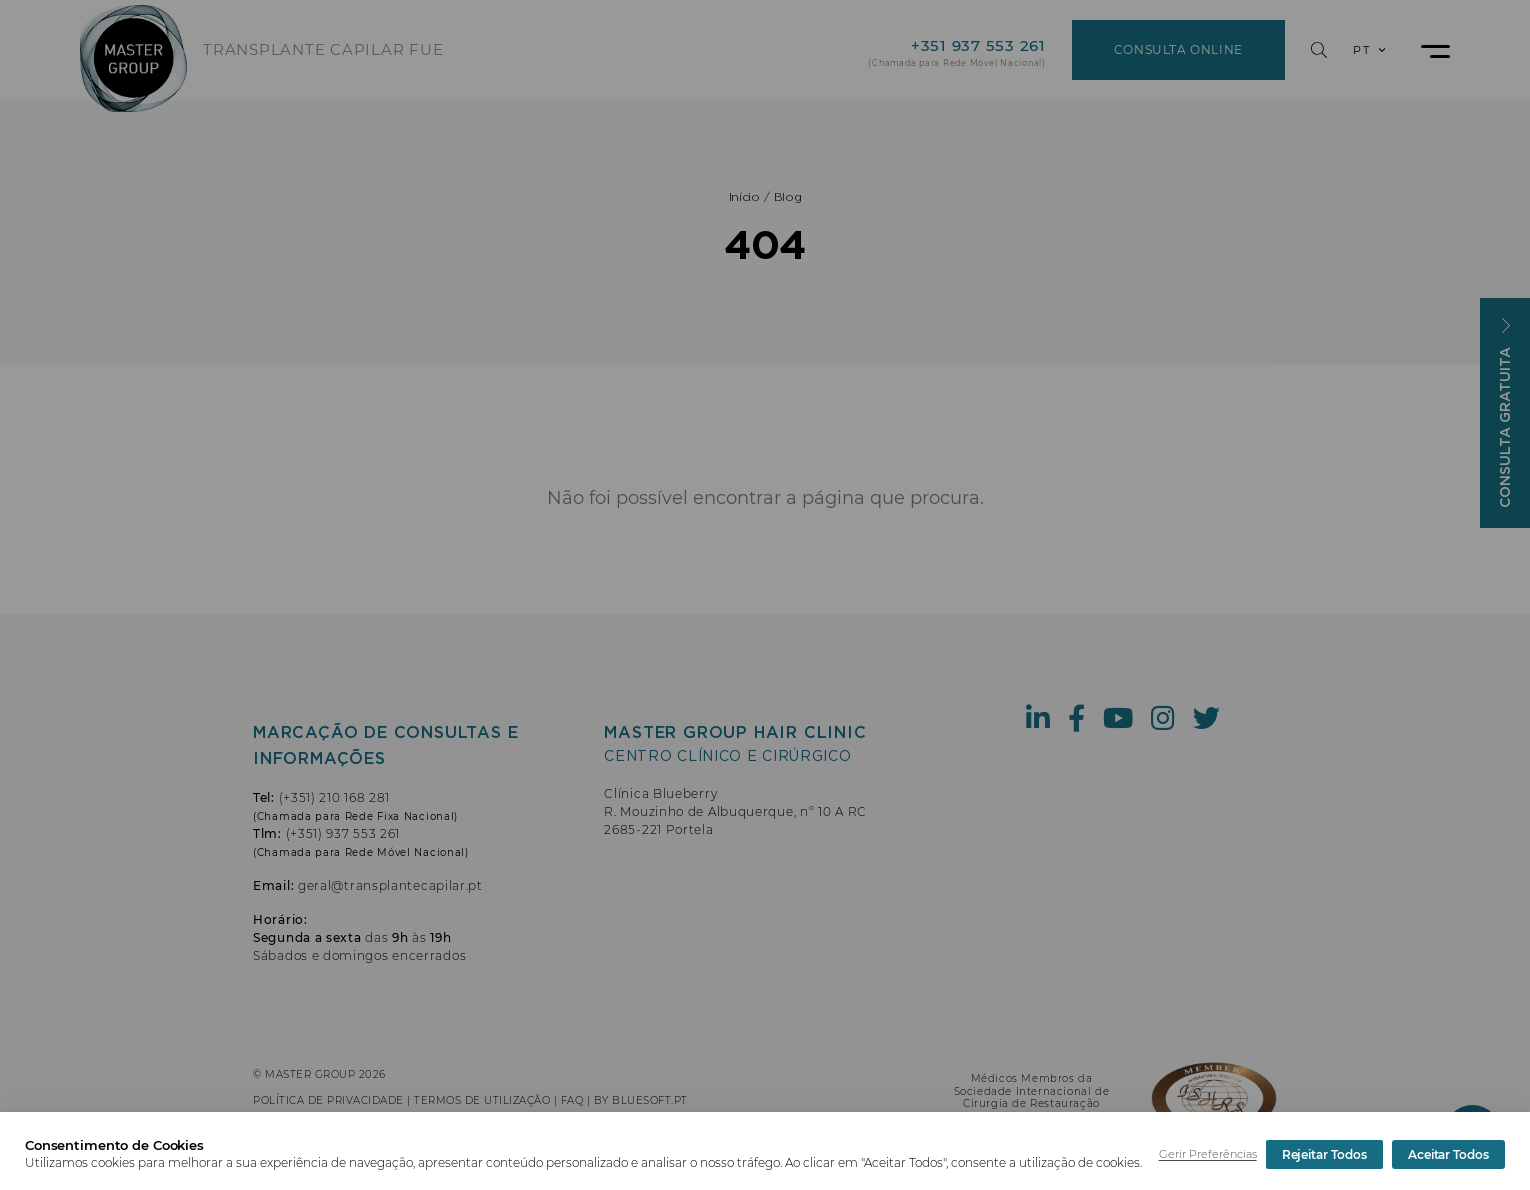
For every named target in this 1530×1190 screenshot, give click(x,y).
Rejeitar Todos (1324, 1154)
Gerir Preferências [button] (1208, 1154)
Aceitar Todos (1448, 1154)
